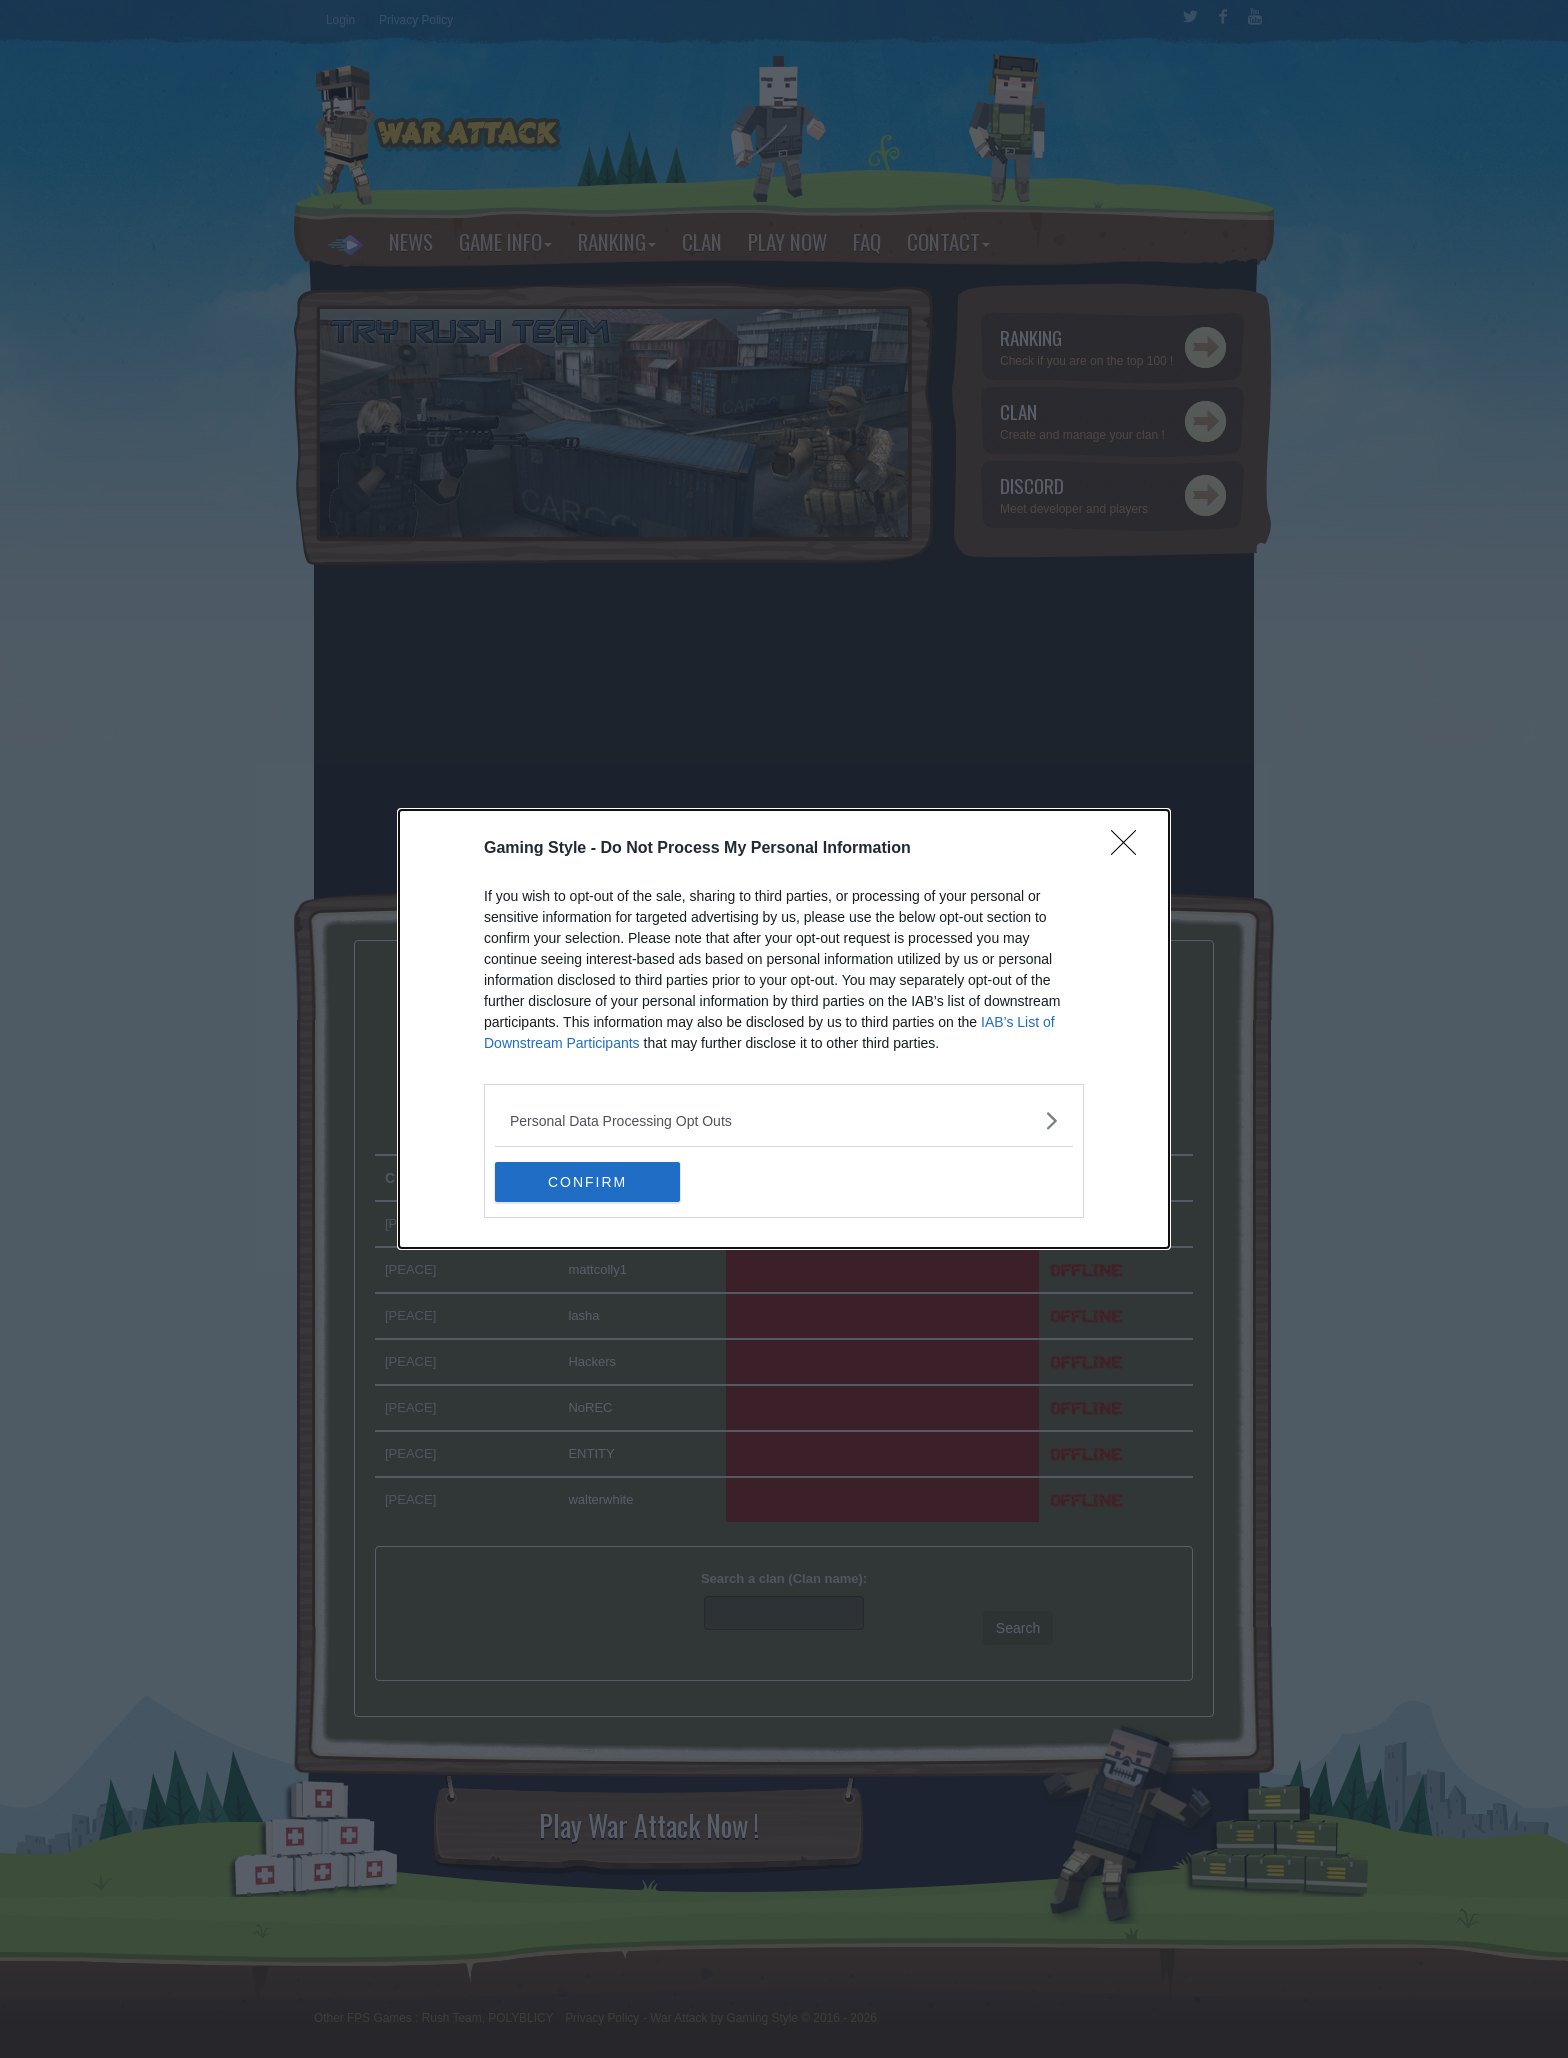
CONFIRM (589, 1182)
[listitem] (784, 1120)
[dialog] (784, 1029)
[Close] (1130, 849)
